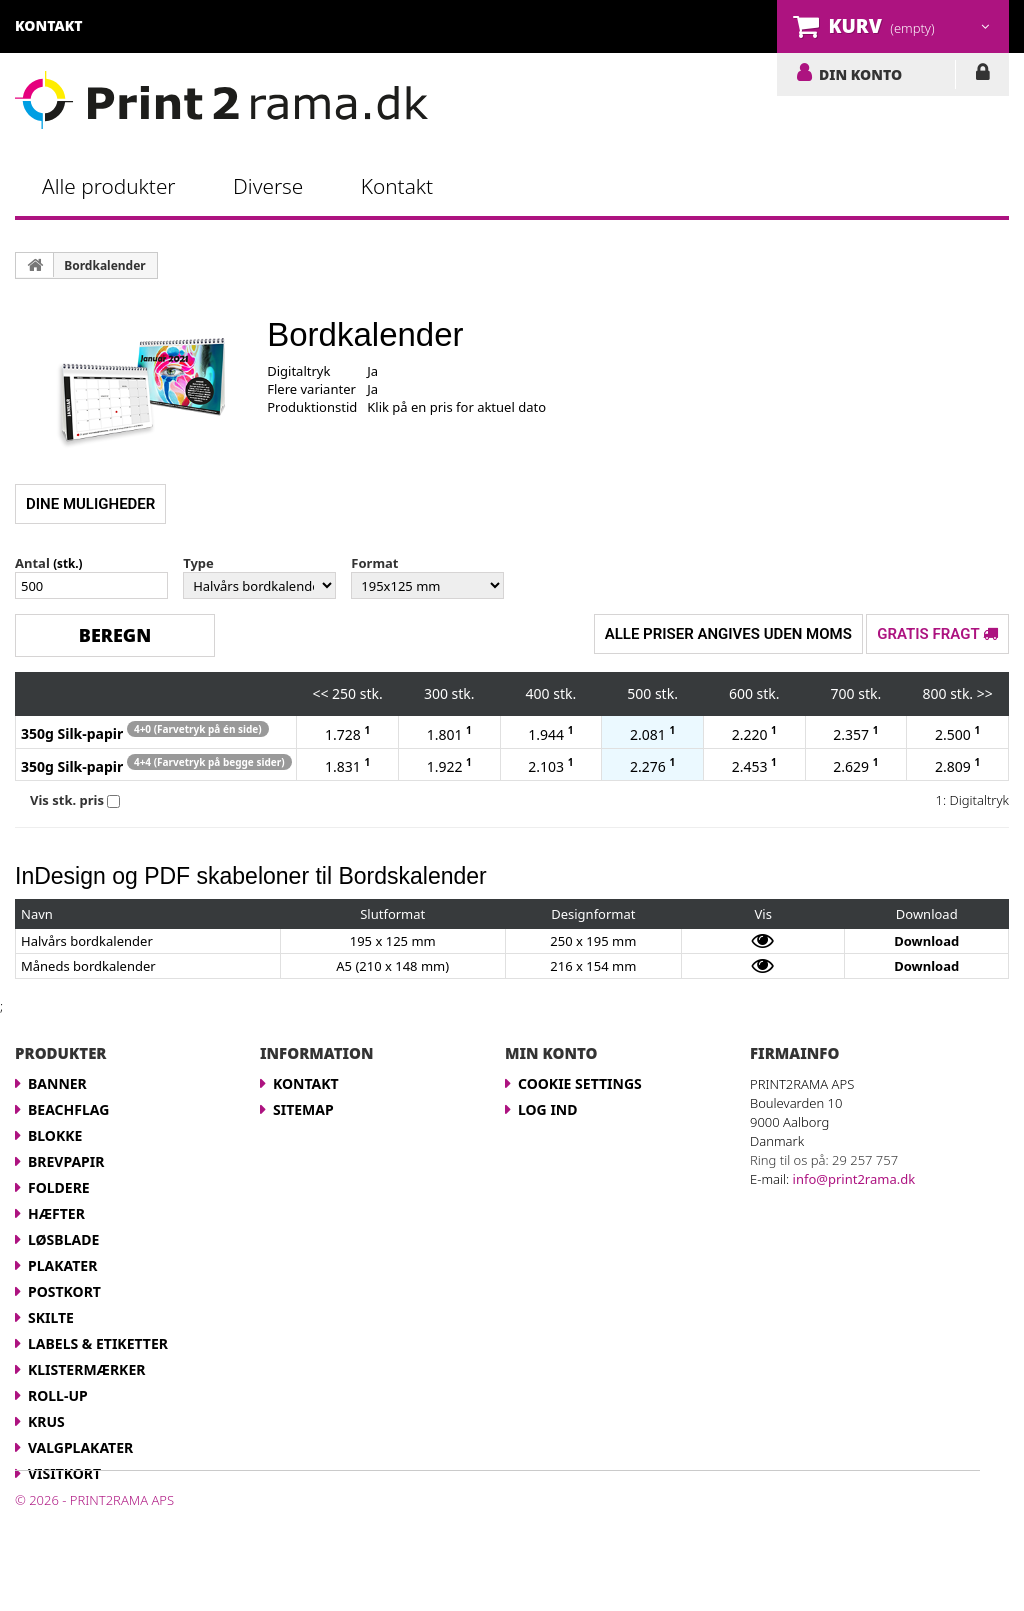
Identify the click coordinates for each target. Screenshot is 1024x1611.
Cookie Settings (580, 1083)
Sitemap (303, 1109)
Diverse (268, 186)
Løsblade (63, 1239)
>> (985, 693)
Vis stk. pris (67, 800)
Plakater (62, 1265)
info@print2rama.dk (854, 1179)
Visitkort (64, 1473)
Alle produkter (109, 186)
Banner (57, 1083)
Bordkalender (104, 265)
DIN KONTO (860, 74)
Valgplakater (80, 1447)
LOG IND (982, 76)
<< (320, 693)
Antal (32, 563)
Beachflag (68, 1109)
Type (198, 563)
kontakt (49, 25)
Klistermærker (86, 1369)
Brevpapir (66, 1161)
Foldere (59, 1187)
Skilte (51, 1317)
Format (374, 563)
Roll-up (58, 1395)
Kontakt (397, 186)
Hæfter (56, 1213)
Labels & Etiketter (98, 1343)
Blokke (55, 1135)
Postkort (64, 1291)
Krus (46, 1421)
